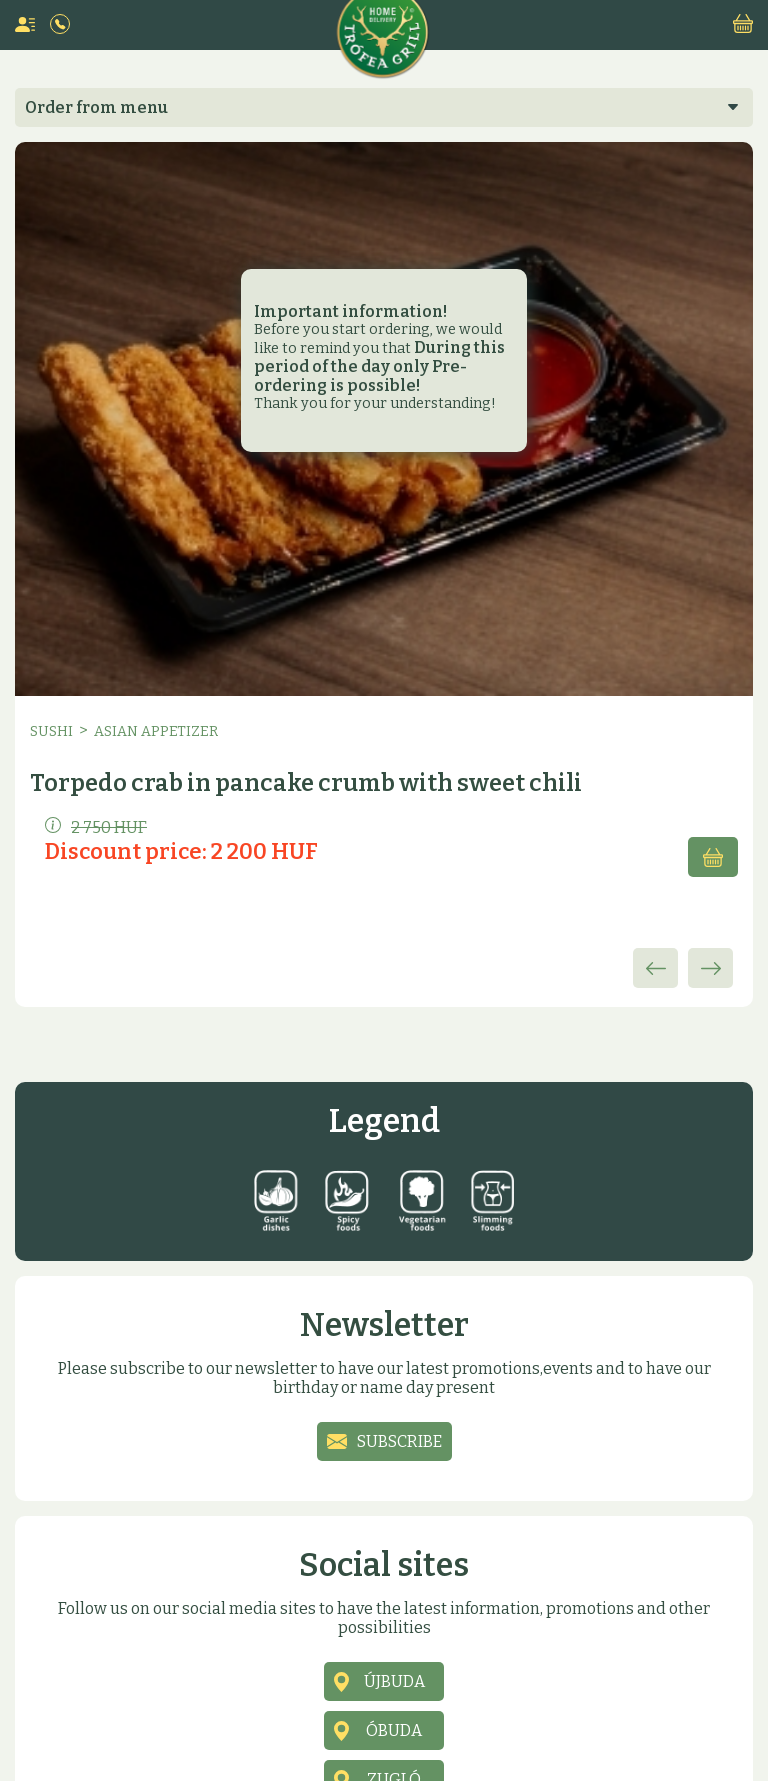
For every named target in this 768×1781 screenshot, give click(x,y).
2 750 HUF (96, 827)
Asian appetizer (156, 731)
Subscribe (399, 1441)
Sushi (51, 731)
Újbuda (394, 1681)
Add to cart (713, 857)
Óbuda (394, 1730)
